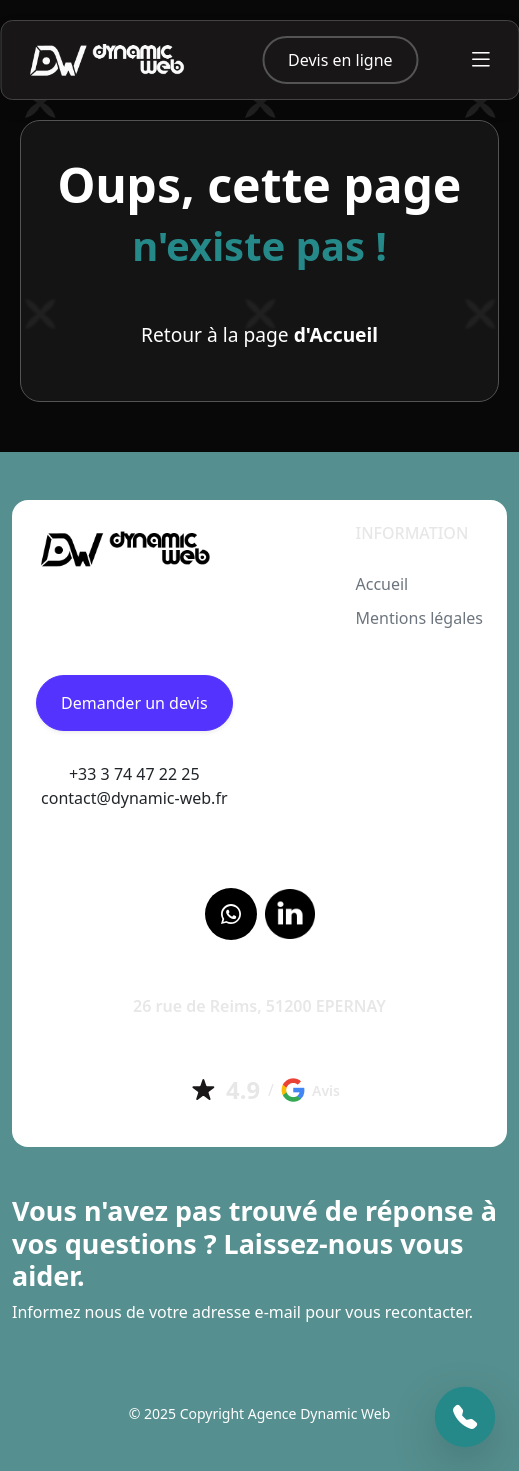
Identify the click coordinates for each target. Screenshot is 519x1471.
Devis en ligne (340, 60)
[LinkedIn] (290, 914)
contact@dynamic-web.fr (134, 798)
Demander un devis (134, 703)
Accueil (381, 584)
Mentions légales (419, 618)
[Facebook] (231, 914)
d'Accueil (336, 334)
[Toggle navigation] (481, 60)
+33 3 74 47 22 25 (134, 774)
